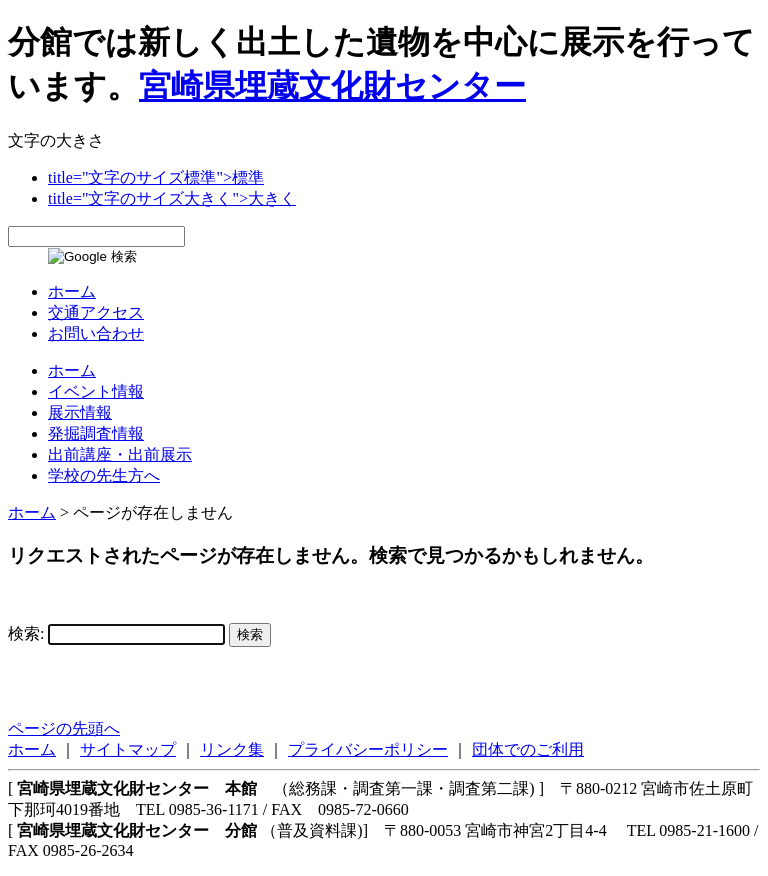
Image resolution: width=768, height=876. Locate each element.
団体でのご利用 (528, 749)
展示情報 (80, 412)
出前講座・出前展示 (120, 454)
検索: (26, 633)
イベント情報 (96, 391)
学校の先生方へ (104, 475)
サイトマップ (128, 749)
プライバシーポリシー (368, 749)
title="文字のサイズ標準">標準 (156, 177)
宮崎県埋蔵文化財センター (332, 86)
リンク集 (232, 749)
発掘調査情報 (96, 433)
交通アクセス (96, 312)
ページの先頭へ (64, 728)
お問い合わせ (96, 333)
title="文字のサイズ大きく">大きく (172, 198)
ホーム (72, 291)
